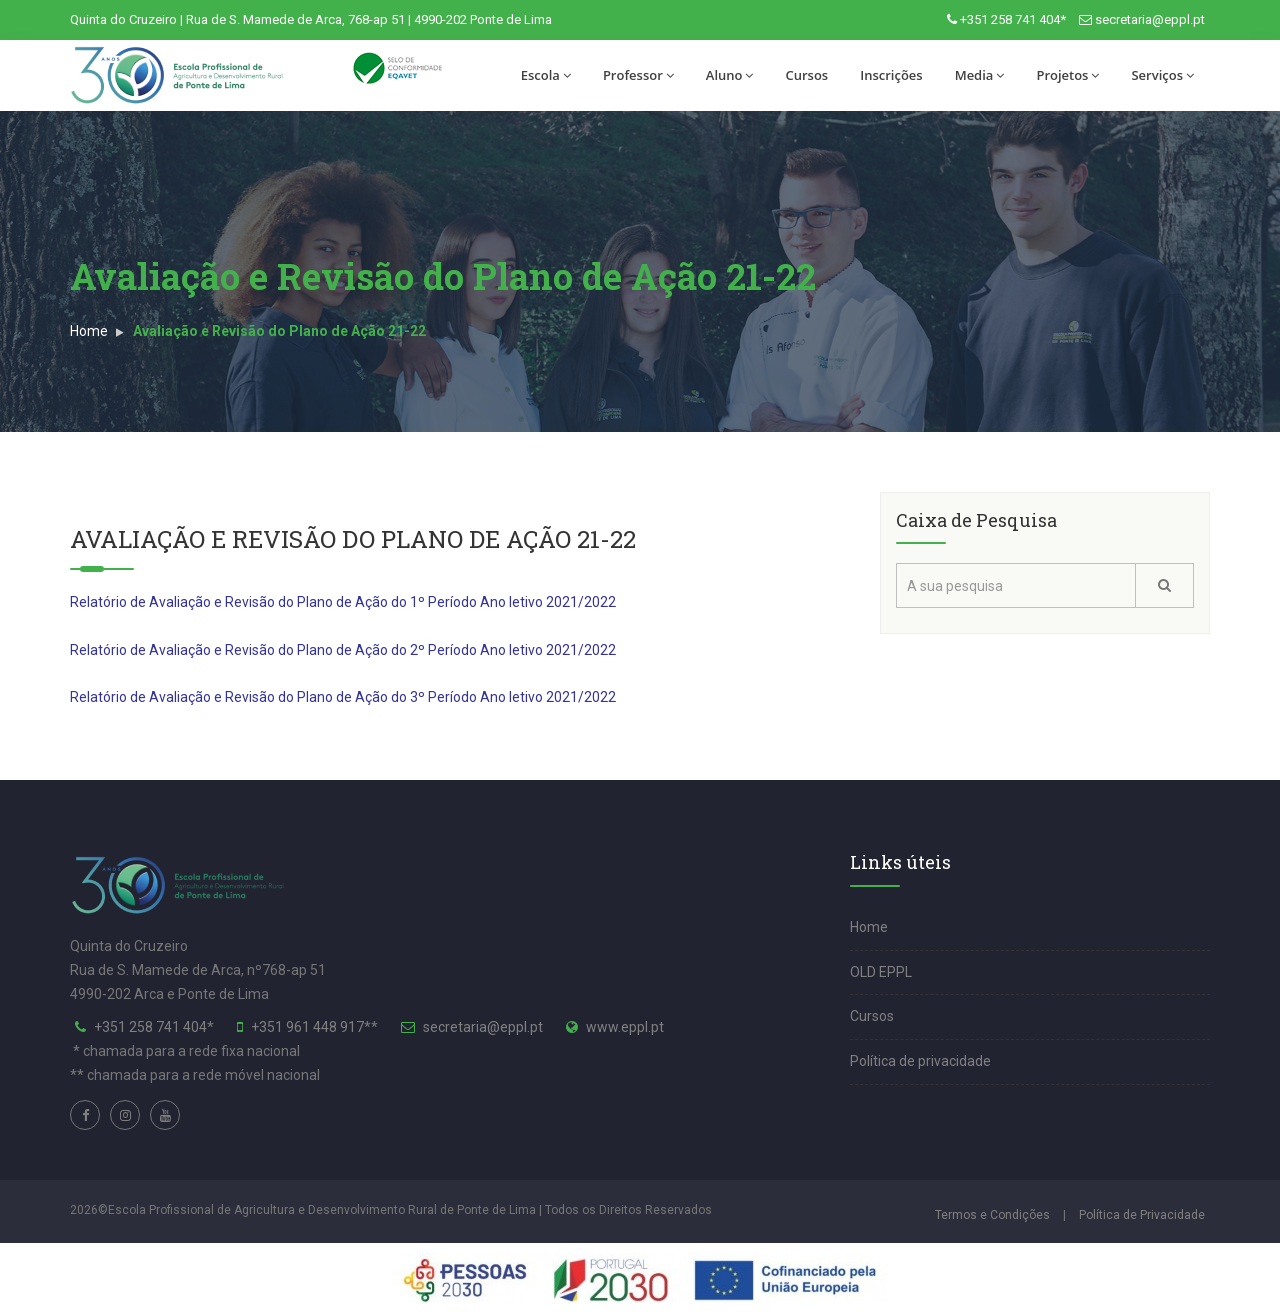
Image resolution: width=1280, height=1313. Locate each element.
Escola (546, 75)
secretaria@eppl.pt (1150, 19)
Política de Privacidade (1142, 1215)
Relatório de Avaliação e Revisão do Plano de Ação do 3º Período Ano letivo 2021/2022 (343, 697)
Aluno (730, 75)
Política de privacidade (920, 1061)
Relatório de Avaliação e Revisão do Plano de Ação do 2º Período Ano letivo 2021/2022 (343, 650)
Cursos (806, 75)
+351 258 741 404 (150, 1027)
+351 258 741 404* (1013, 19)
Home (89, 331)
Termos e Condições (992, 1215)
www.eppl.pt (625, 1027)
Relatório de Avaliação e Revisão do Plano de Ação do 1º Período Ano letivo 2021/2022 (343, 602)
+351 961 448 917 (307, 1027)
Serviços (1162, 75)
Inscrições (891, 75)
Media (980, 75)
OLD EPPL (881, 972)
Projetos (1067, 75)
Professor (638, 75)
